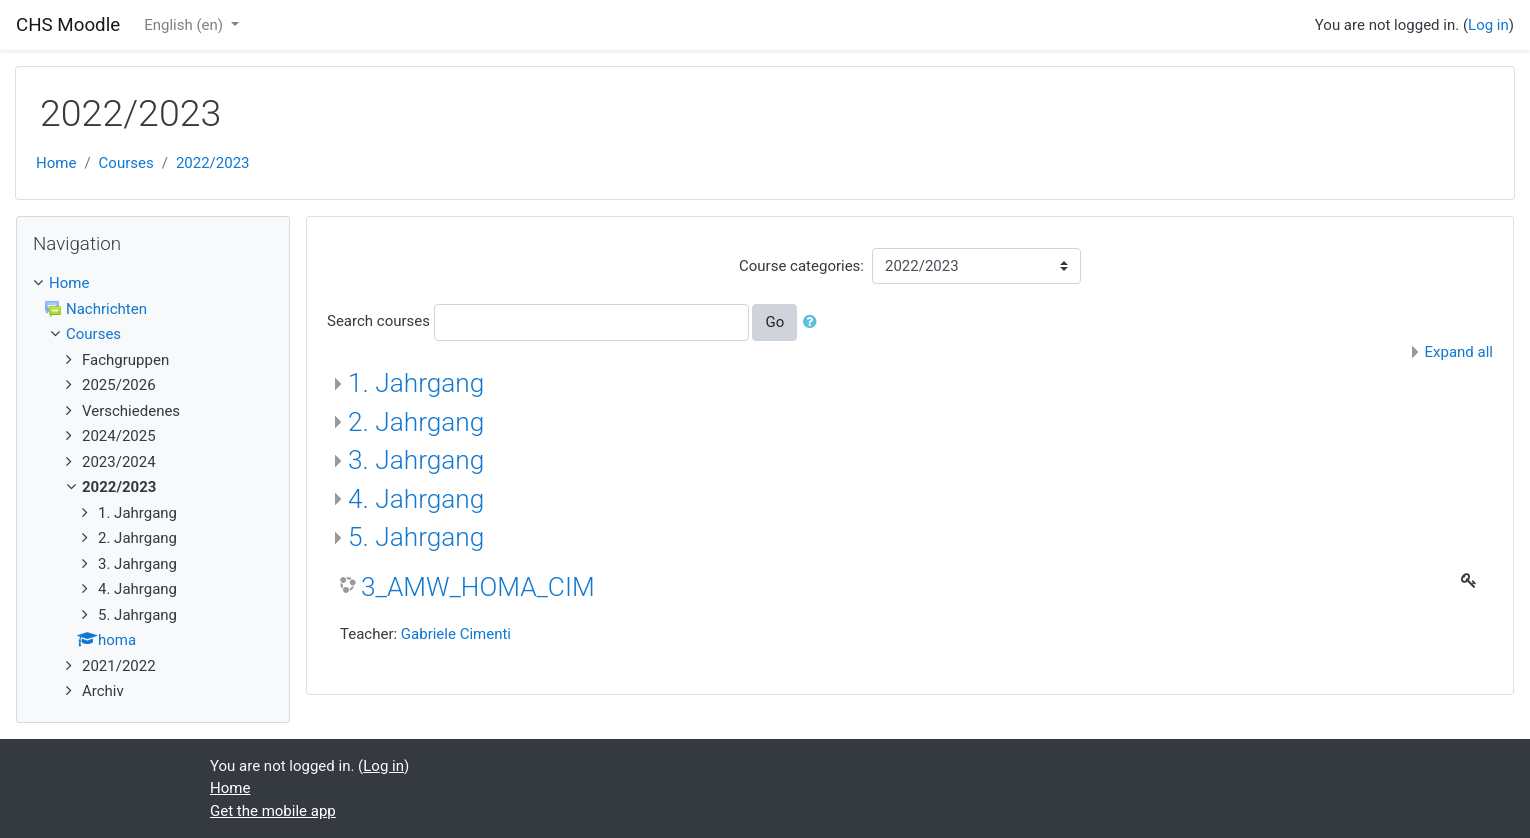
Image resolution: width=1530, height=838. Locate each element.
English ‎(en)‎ (185, 25)
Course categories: (801, 266)
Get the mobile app (273, 811)
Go (774, 322)
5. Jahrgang (416, 537)
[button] (814, 322)
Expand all (1459, 352)
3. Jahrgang (416, 460)
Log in (1488, 25)
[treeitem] (153, 283)
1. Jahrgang (416, 383)
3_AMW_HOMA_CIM (478, 587)
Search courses (378, 321)
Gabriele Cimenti (456, 634)
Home (56, 163)
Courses (126, 163)
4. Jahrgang (416, 499)
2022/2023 (213, 163)
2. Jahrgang (416, 422)
